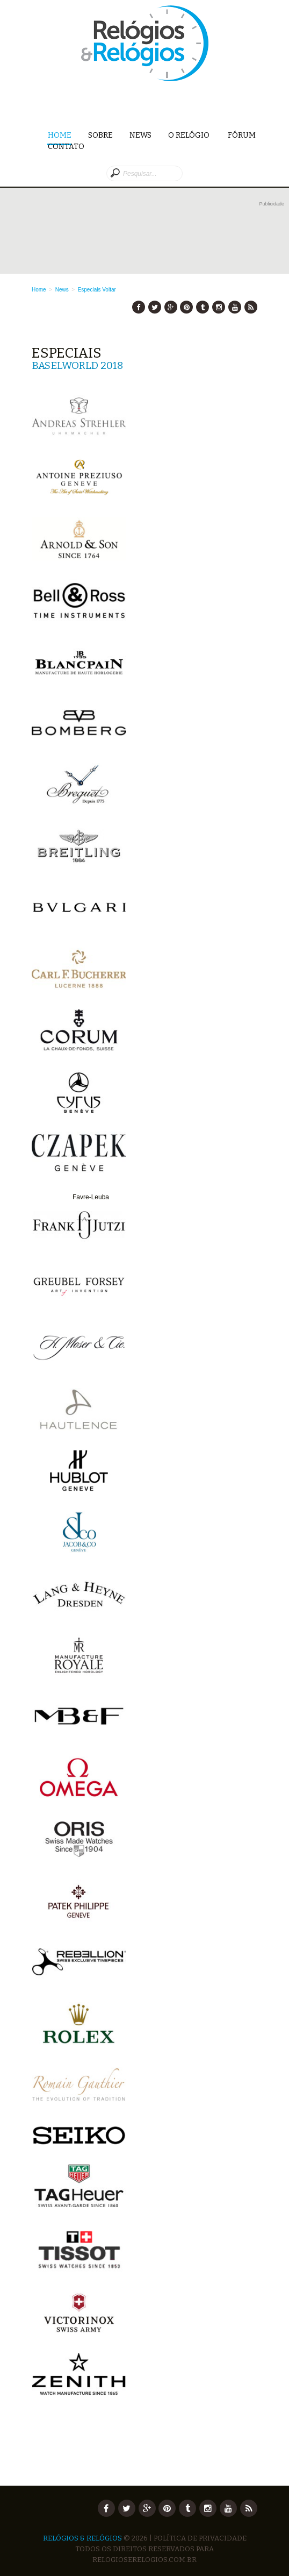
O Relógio (189, 135)
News (140, 135)
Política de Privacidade (200, 2538)
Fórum (242, 135)
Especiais (89, 290)
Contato (66, 146)
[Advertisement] (158, 236)
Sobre (100, 135)
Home (59, 136)
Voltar (109, 290)
